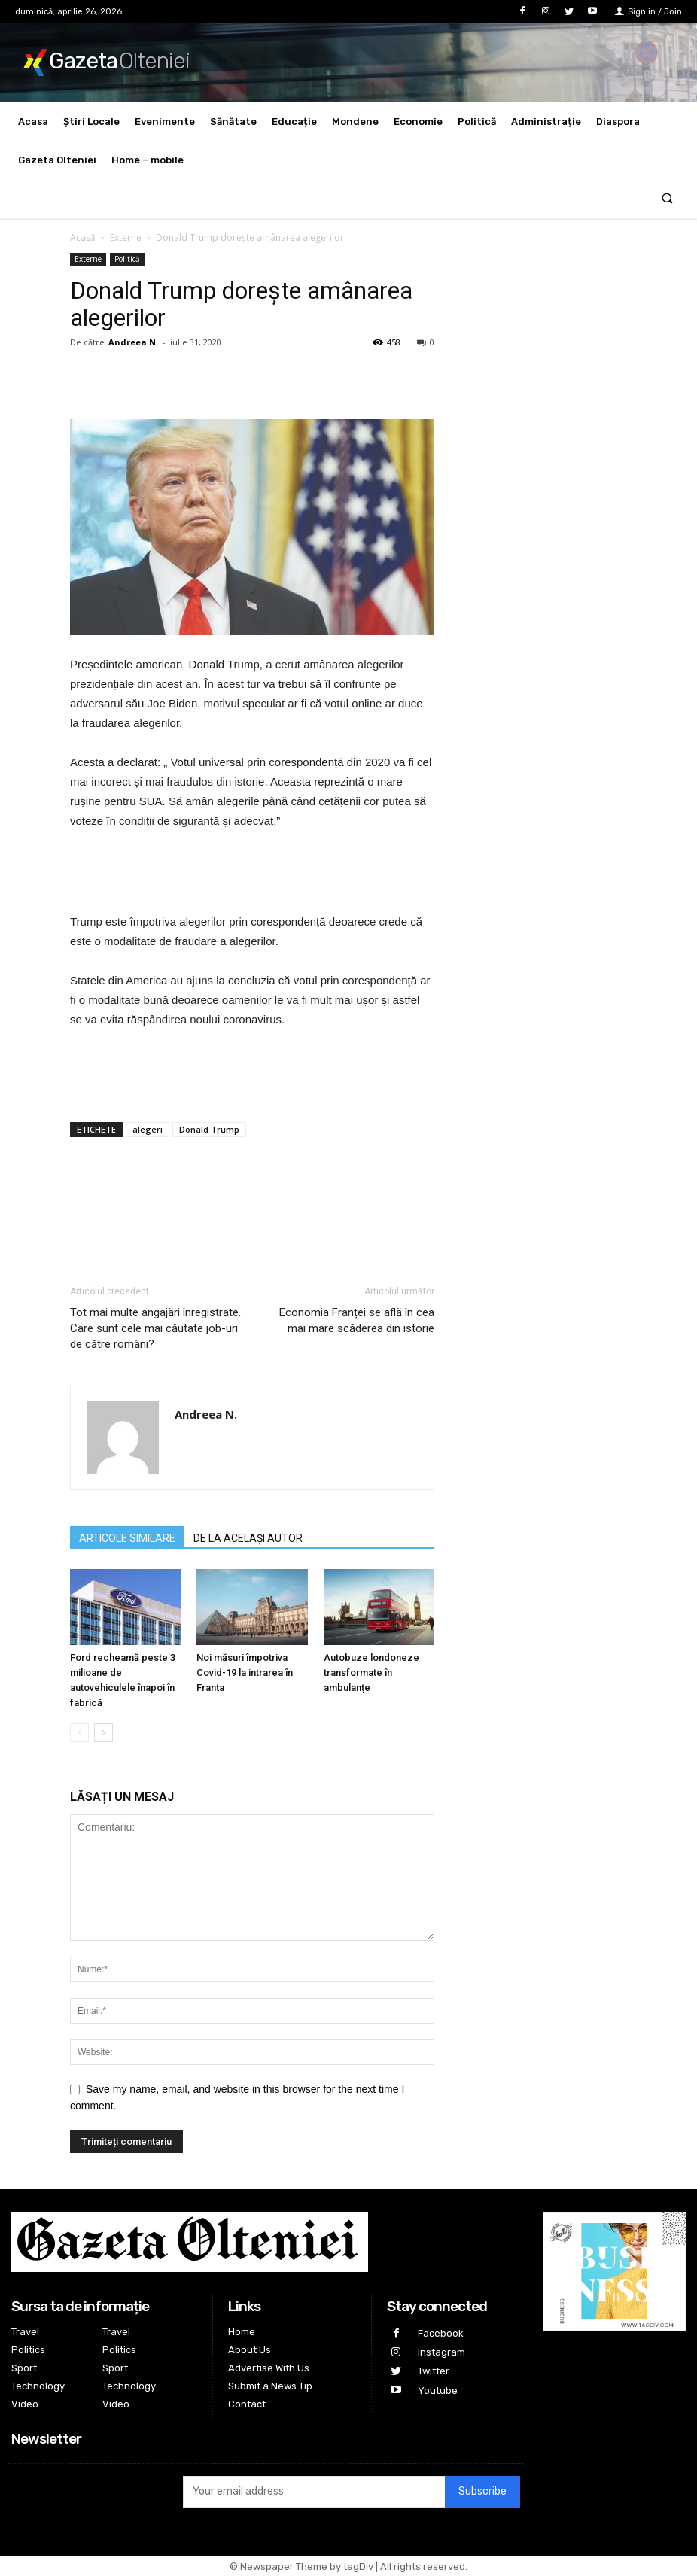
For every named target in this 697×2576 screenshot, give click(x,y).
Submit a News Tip (270, 2386)
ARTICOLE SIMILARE (127, 1538)
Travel (25, 2331)
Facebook (441, 2333)
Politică (127, 259)
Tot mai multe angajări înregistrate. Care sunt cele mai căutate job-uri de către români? (155, 1328)
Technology (38, 2386)
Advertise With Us (268, 2368)
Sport (24, 2368)
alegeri (147, 1129)
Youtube (438, 2390)
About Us (249, 2350)
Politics (28, 2350)
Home (241, 2331)
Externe (126, 237)
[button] (667, 199)
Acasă (83, 237)
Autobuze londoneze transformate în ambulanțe (371, 1672)
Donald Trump (209, 1129)
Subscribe (482, 2491)
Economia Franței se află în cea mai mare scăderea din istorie (356, 1320)
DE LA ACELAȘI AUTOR (248, 1538)
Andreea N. (133, 342)
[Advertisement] (252, 873)
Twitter (433, 2371)
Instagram (441, 2352)
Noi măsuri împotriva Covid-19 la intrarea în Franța (244, 1672)
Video (24, 2404)
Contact (247, 2404)
